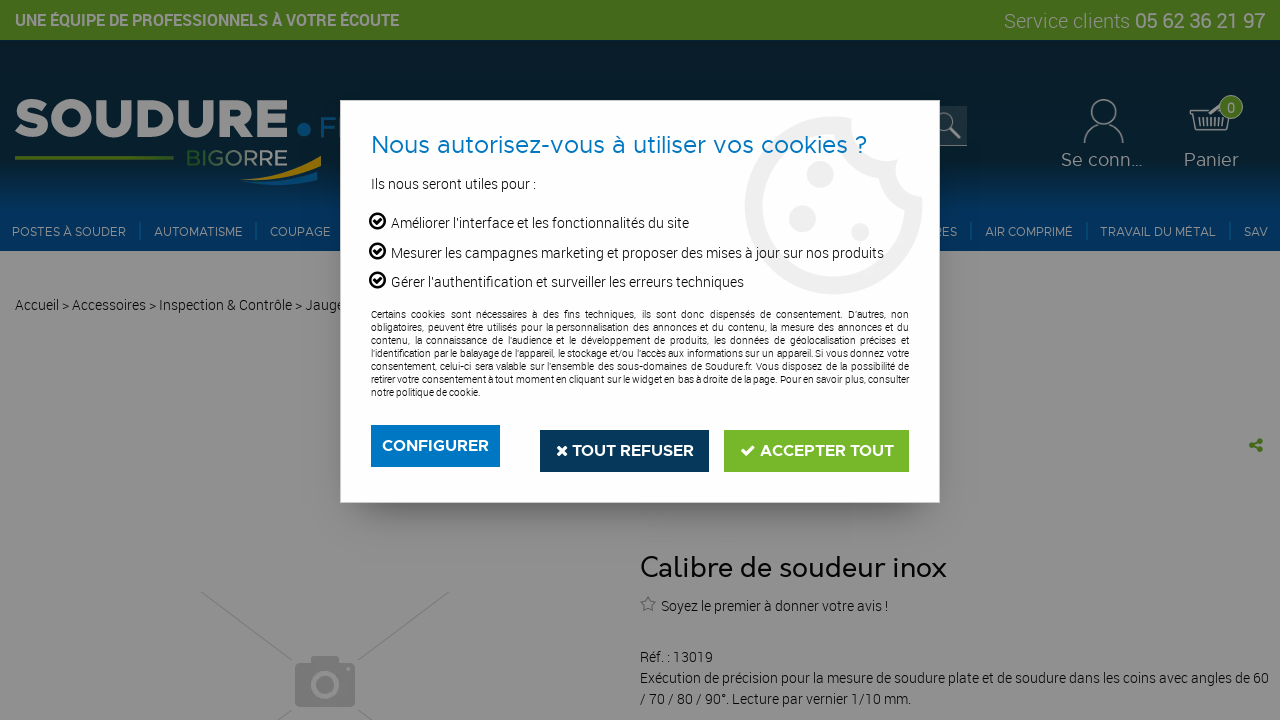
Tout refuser (622, 445)
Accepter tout (816, 445)
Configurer (435, 445)
